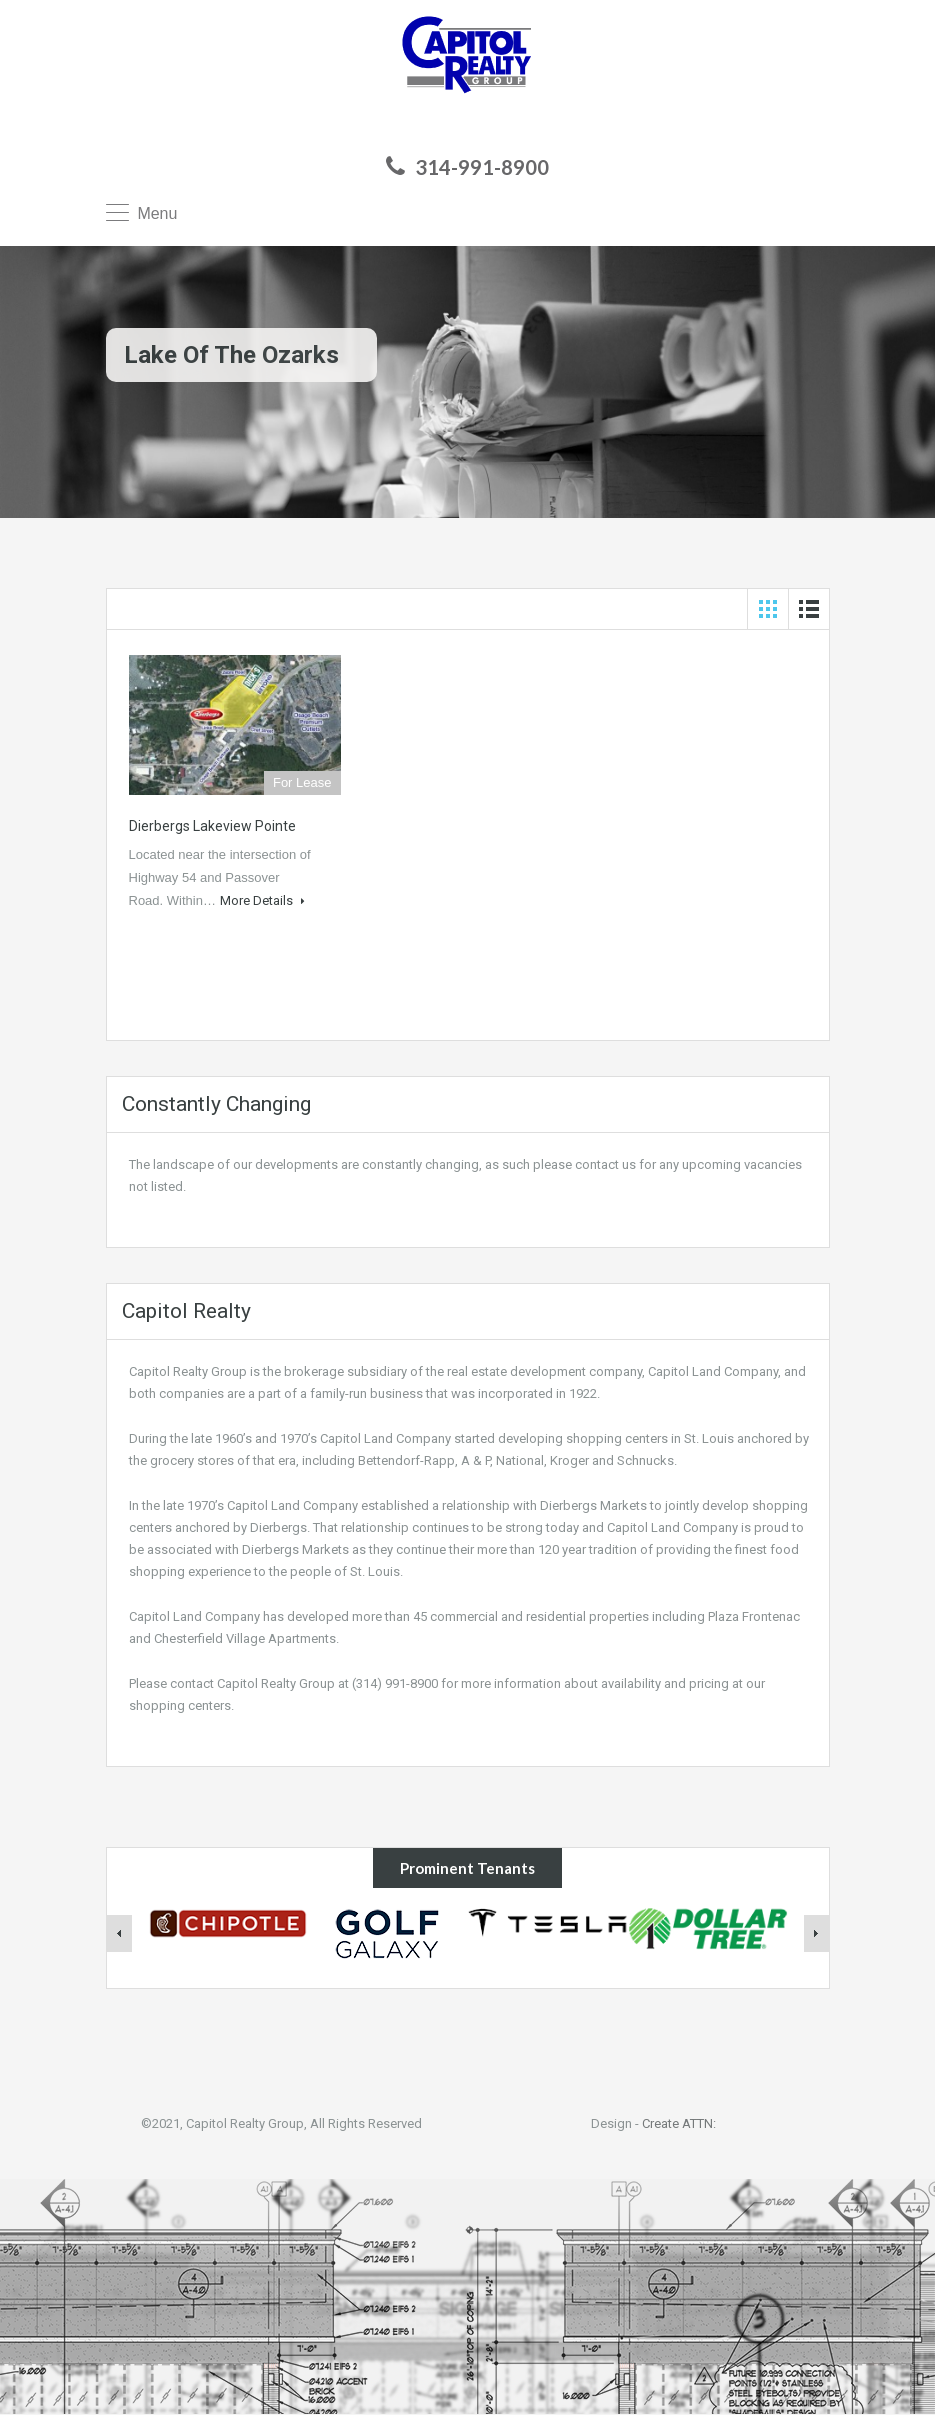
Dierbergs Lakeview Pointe (212, 826)
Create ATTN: (679, 2123)
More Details (262, 900)
